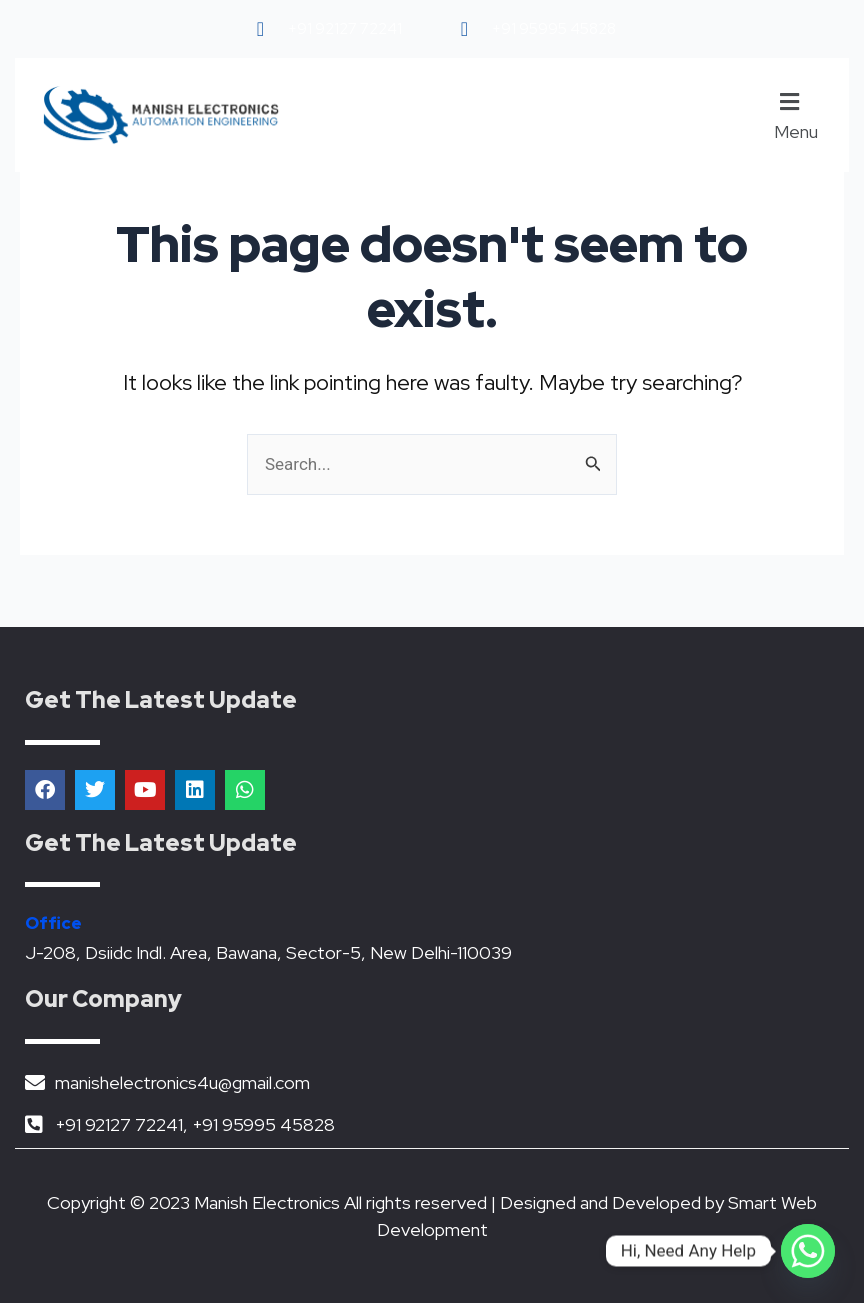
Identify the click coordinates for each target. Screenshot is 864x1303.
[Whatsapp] (808, 1251)
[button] (803, 115)
